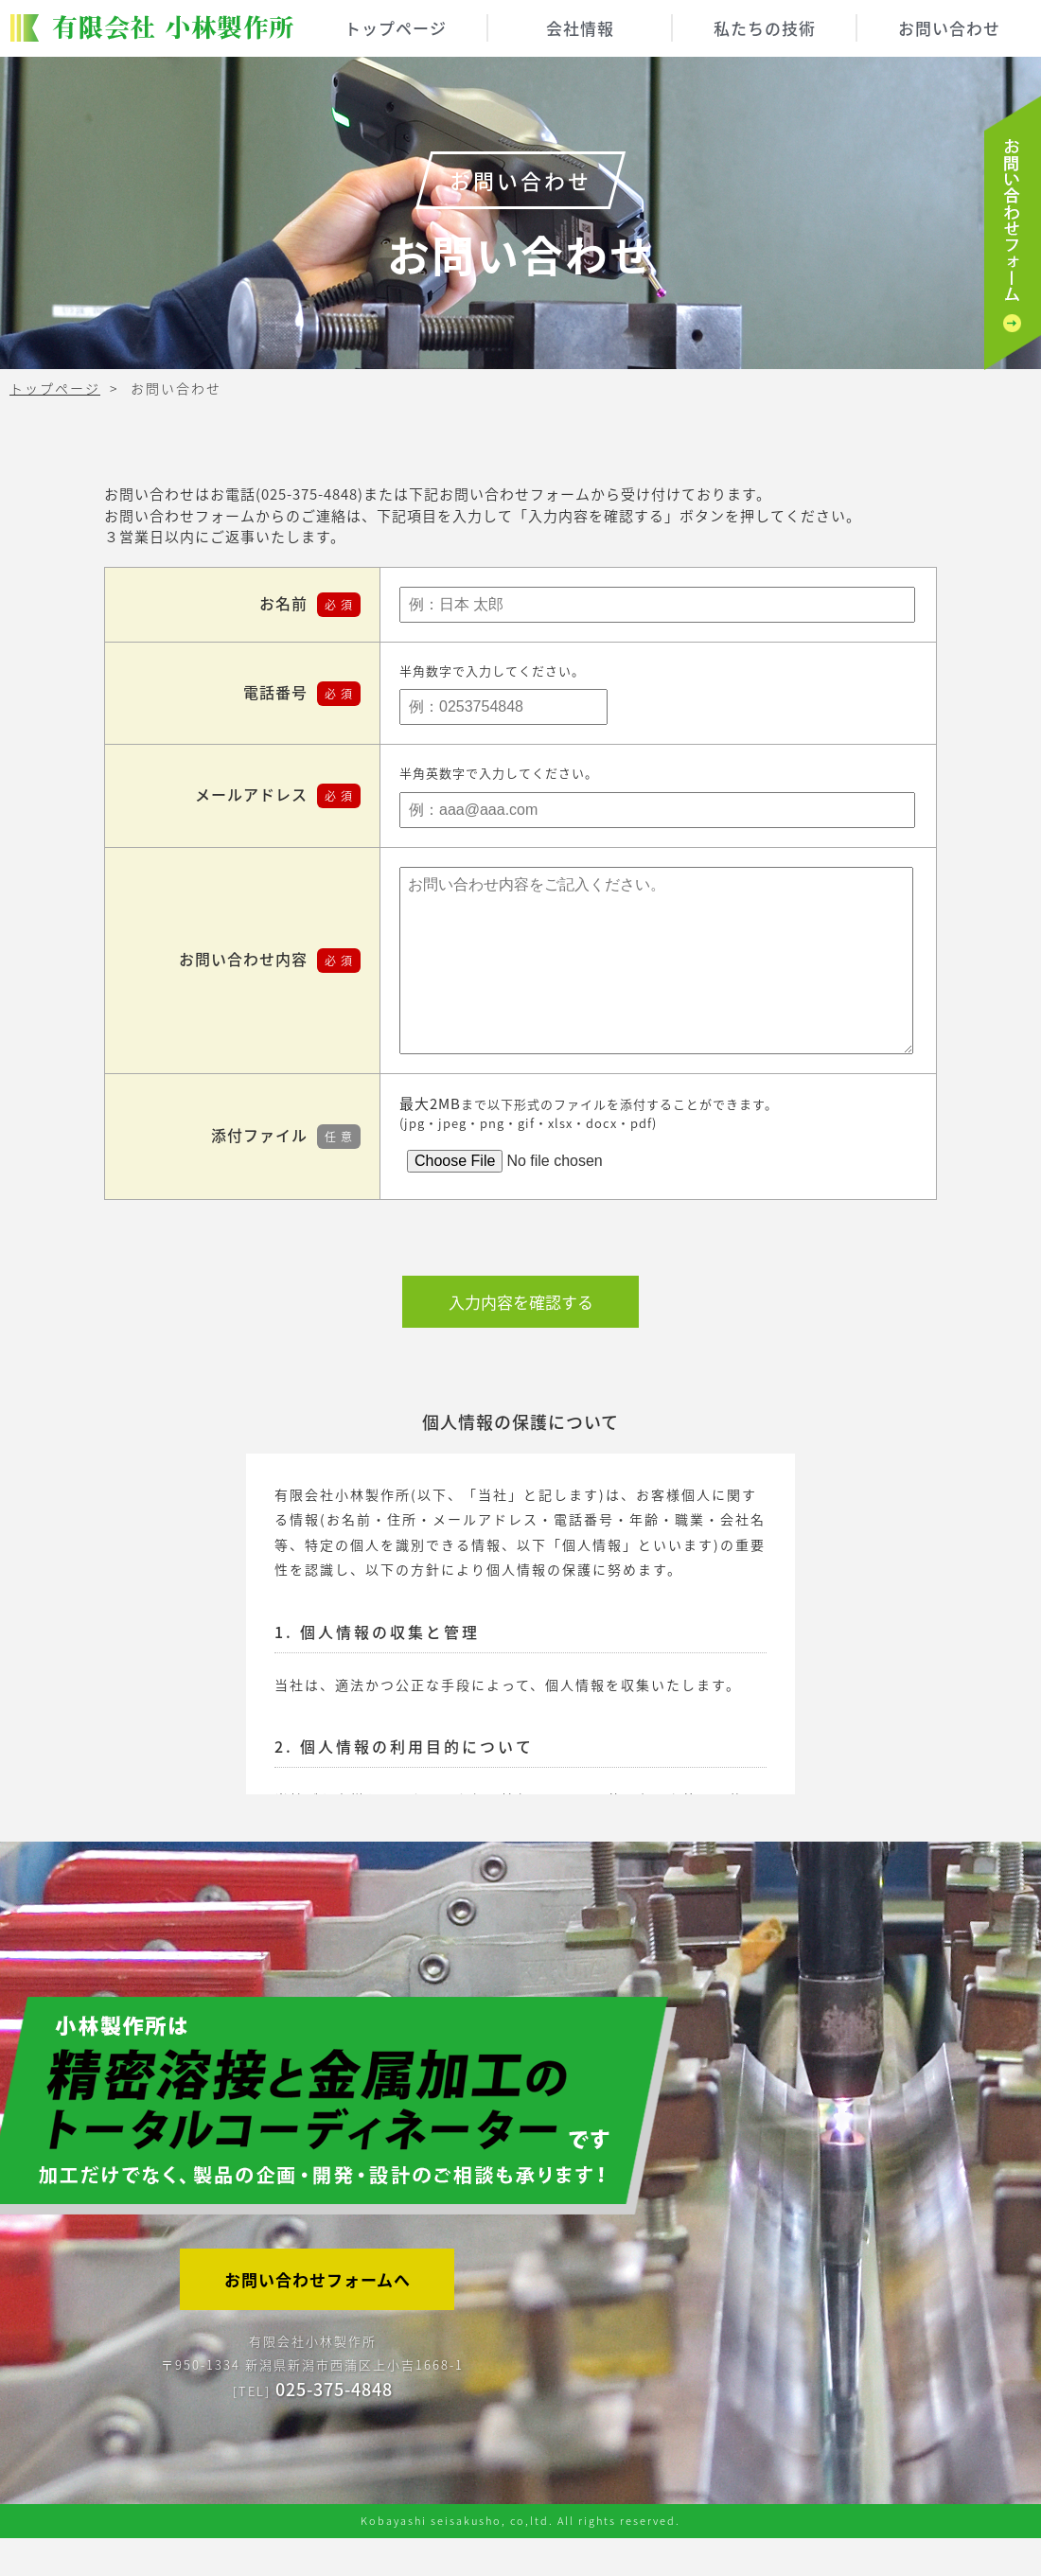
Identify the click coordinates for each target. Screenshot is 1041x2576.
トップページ (395, 28)
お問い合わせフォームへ (317, 2317)
